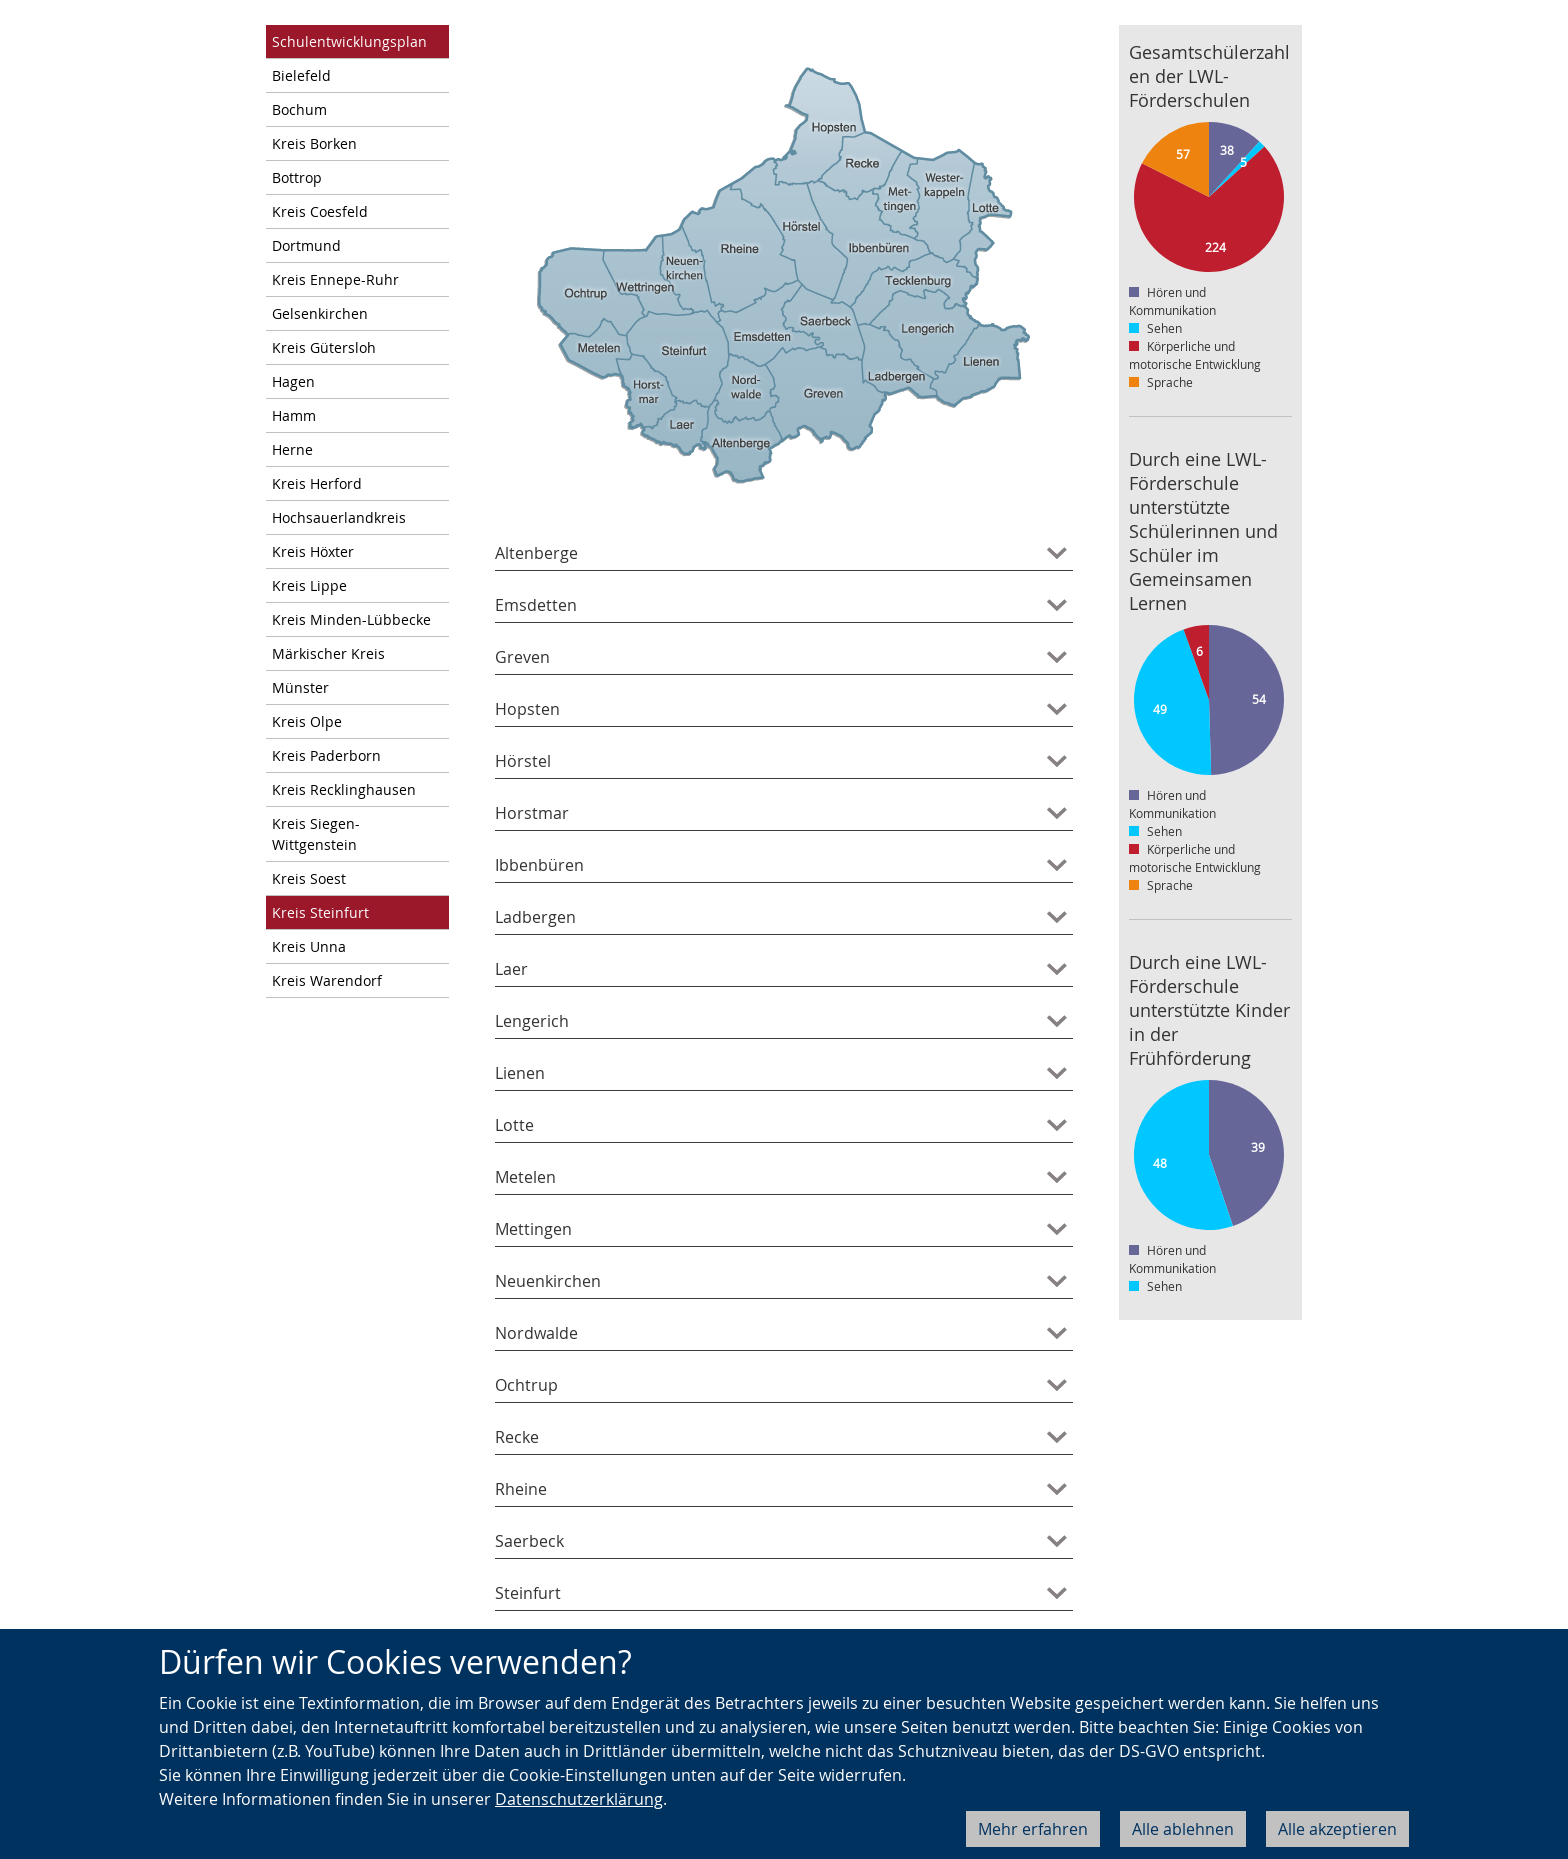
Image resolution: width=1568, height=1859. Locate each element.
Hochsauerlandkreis (339, 517)
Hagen (293, 381)
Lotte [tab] (514, 1125)
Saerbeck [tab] (529, 1541)
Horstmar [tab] (532, 813)
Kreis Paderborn (326, 755)
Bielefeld (301, 75)
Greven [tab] (522, 657)
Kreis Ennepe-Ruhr (335, 279)
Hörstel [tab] (523, 761)
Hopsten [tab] (527, 709)
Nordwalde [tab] (536, 1333)
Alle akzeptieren (1337, 1829)
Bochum (299, 109)
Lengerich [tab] (532, 1021)
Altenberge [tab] (536, 553)
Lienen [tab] (520, 1073)
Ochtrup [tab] (526, 1385)
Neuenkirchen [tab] (548, 1281)
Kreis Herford (317, 483)
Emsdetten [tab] (536, 605)
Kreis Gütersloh (324, 347)
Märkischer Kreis (328, 653)
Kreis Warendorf (327, 980)
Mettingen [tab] (533, 1229)
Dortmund (306, 245)
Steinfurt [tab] (528, 1593)
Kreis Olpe (307, 721)
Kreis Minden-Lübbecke (351, 619)
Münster (300, 687)
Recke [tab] (517, 1437)
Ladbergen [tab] (535, 917)
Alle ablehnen (1183, 1829)
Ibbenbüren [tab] (539, 865)
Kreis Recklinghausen (344, 789)
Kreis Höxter (313, 551)
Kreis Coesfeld (320, 211)
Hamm (294, 415)
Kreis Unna (309, 946)
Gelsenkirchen (320, 313)
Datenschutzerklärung (579, 1799)
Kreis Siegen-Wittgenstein (316, 834)
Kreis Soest (309, 878)
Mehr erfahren (1033, 1829)
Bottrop (297, 177)
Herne (292, 449)
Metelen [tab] (525, 1177)
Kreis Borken (314, 143)
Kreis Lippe (309, 585)
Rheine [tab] (521, 1489)
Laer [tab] (511, 969)
